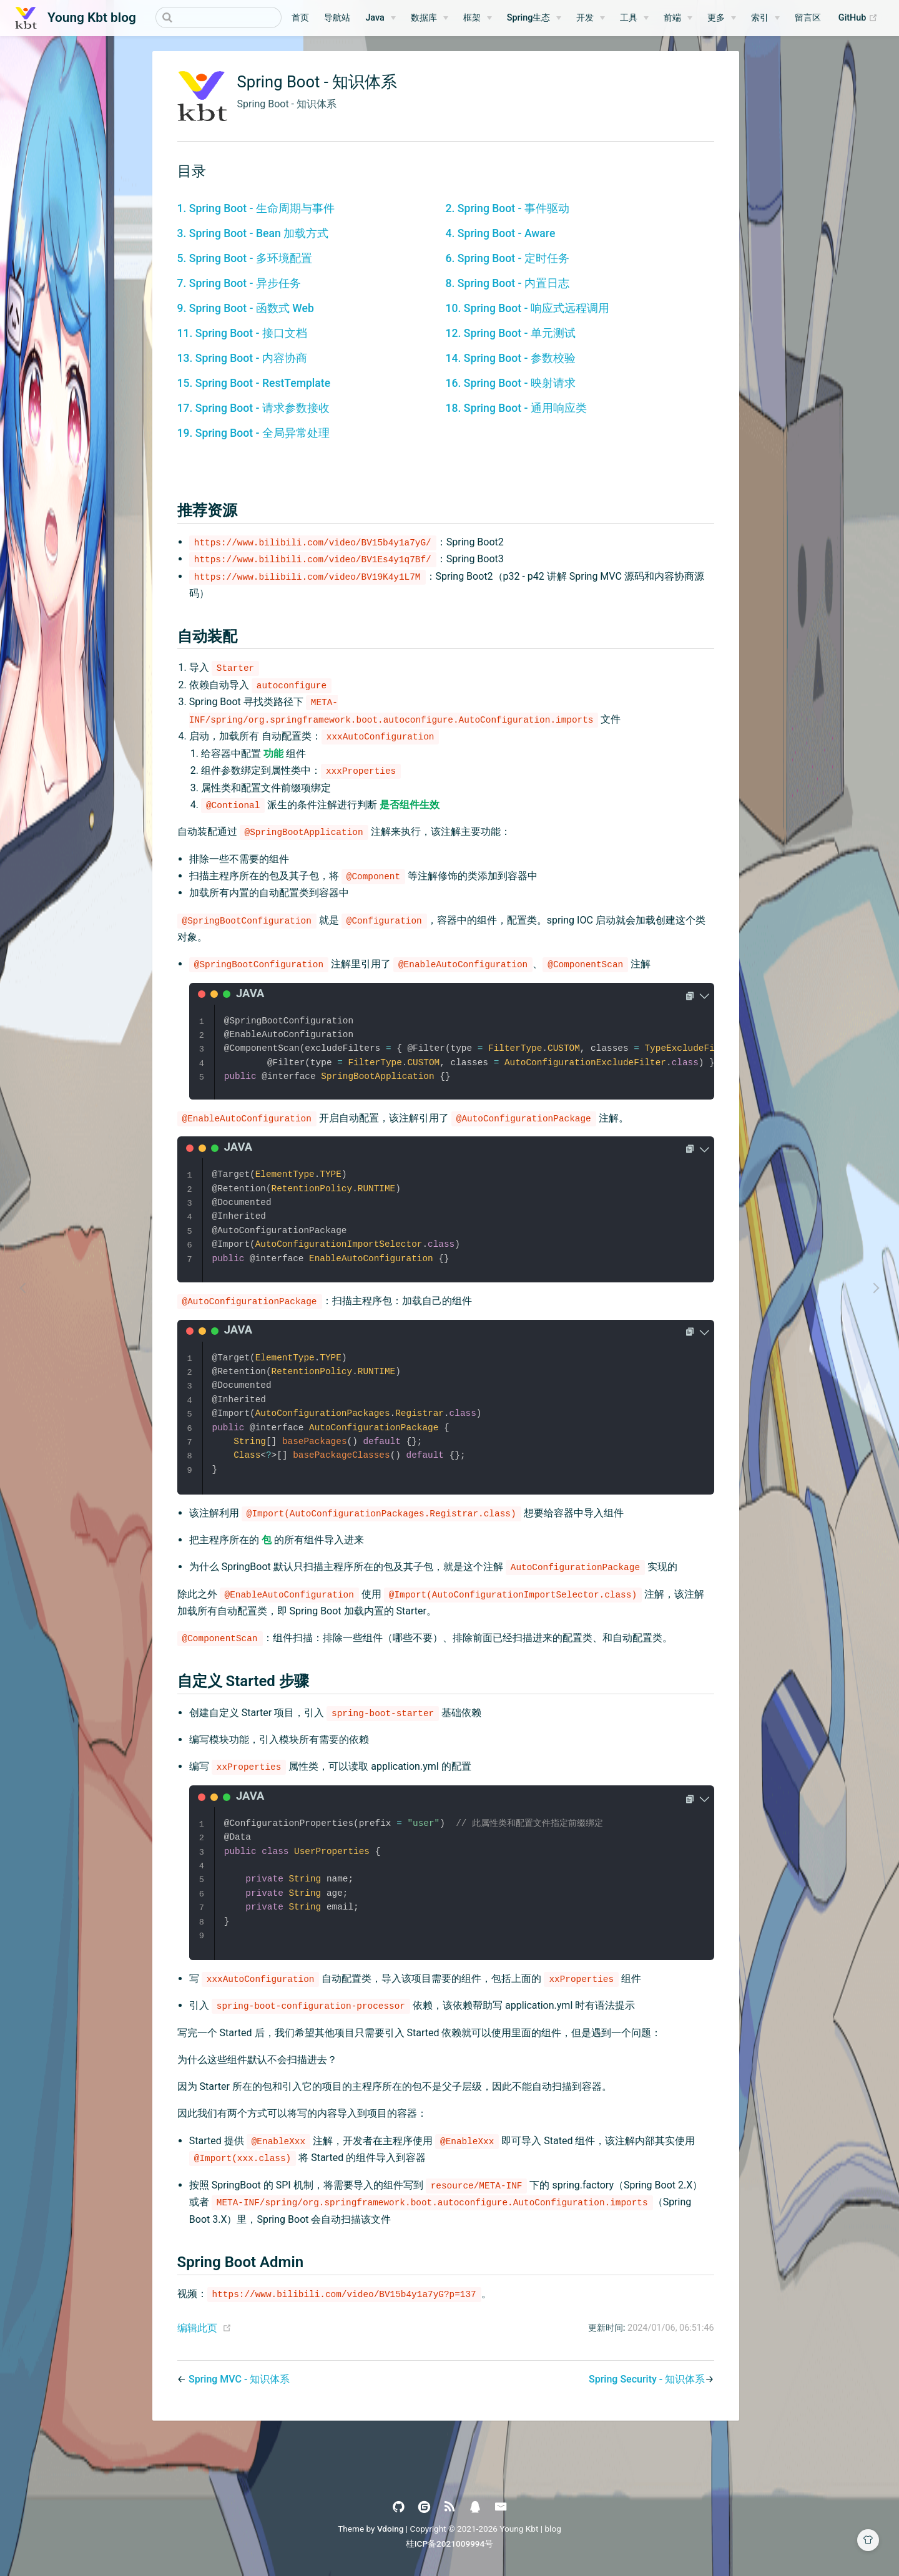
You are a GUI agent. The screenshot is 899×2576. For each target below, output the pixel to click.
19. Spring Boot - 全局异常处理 (253, 433)
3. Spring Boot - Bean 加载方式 (252, 233)
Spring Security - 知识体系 (647, 2379)
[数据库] (429, 18)
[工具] (634, 18)
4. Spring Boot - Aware (501, 233)
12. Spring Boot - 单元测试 (511, 333)
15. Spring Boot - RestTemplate (254, 383)
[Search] (218, 17)
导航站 (337, 17)
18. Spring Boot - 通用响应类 (516, 408)
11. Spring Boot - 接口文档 (242, 333)
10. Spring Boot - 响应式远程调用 (527, 308)
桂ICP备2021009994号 (450, 2544)
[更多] (721, 18)
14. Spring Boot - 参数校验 (511, 358)
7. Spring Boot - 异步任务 (239, 283)
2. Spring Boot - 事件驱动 (507, 208)
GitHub (861, 18)
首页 (300, 17)
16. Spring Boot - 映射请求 (511, 383)
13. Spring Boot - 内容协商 (242, 358)
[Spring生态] (534, 18)
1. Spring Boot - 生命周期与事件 (256, 208)
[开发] (590, 18)
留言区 (808, 17)
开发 (585, 17)
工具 (628, 17)
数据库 (424, 17)
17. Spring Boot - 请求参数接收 (253, 408)
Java (374, 17)
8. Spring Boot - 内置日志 (507, 283)
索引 (760, 17)
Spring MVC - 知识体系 (239, 2379)
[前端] (678, 18)
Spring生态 (529, 17)
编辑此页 (197, 2328)
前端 (672, 17)
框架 (472, 17)
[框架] (477, 18)
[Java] (380, 18)
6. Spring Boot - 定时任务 (507, 258)
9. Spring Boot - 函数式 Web (245, 308)
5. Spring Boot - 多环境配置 (244, 258)
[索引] (765, 18)
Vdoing (390, 2529)
